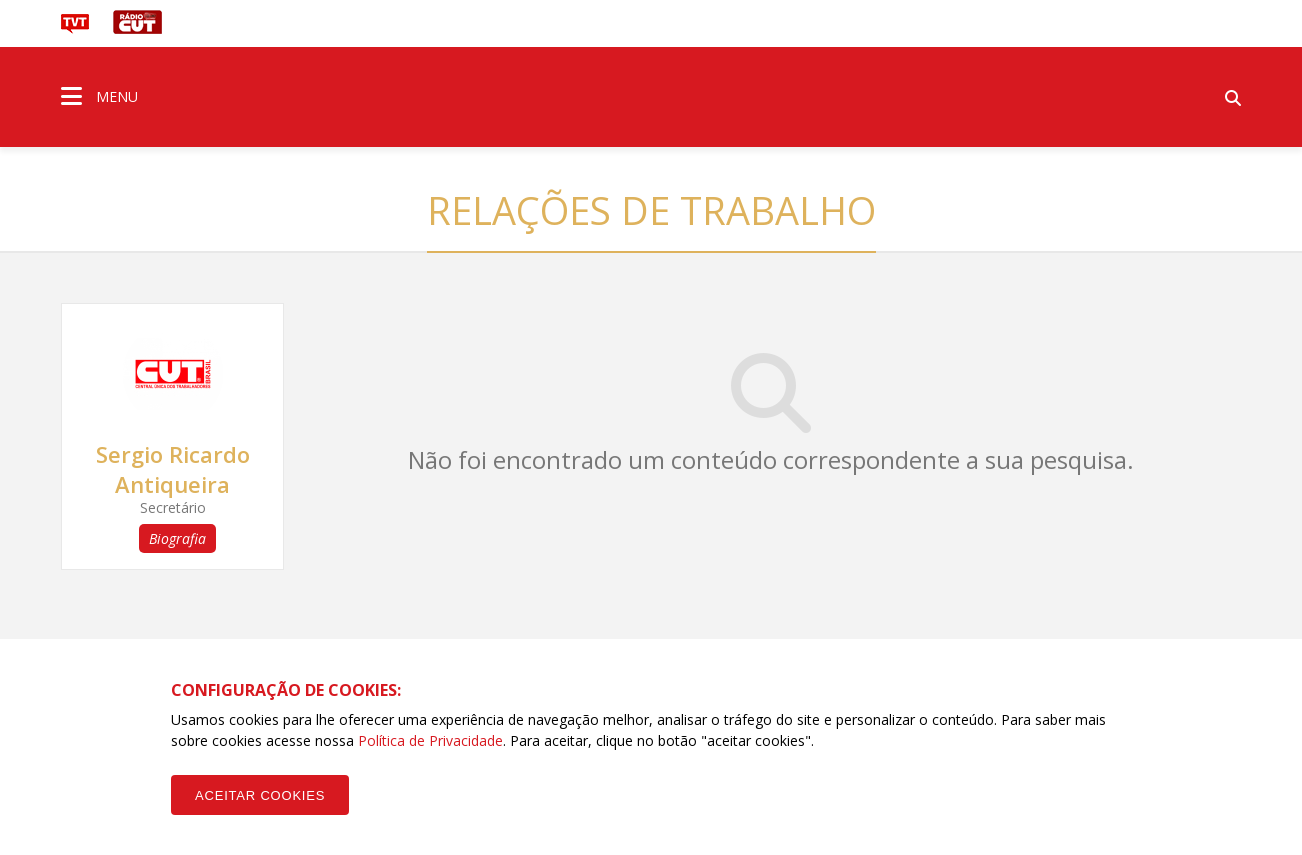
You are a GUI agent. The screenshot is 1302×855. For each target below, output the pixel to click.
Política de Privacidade (430, 740)
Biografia (177, 538)
